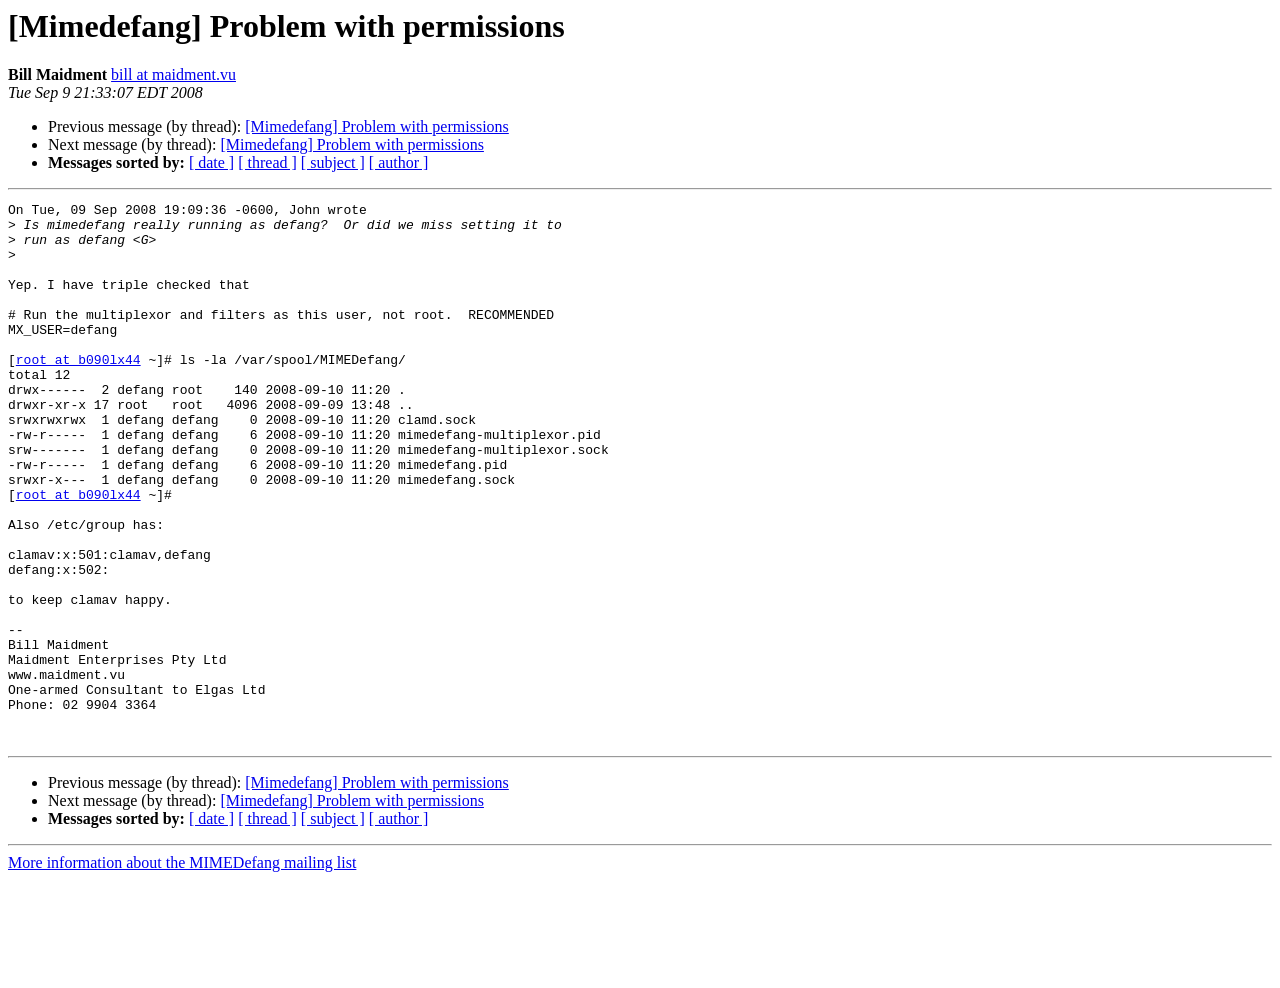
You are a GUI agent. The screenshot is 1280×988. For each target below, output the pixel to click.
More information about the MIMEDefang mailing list (182, 970)
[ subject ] (333, 162)
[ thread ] (267, 162)
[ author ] (399, 162)
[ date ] (211, 162)
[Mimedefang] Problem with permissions (377, 126)
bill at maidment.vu (173, 74)
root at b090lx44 (78, 392)
